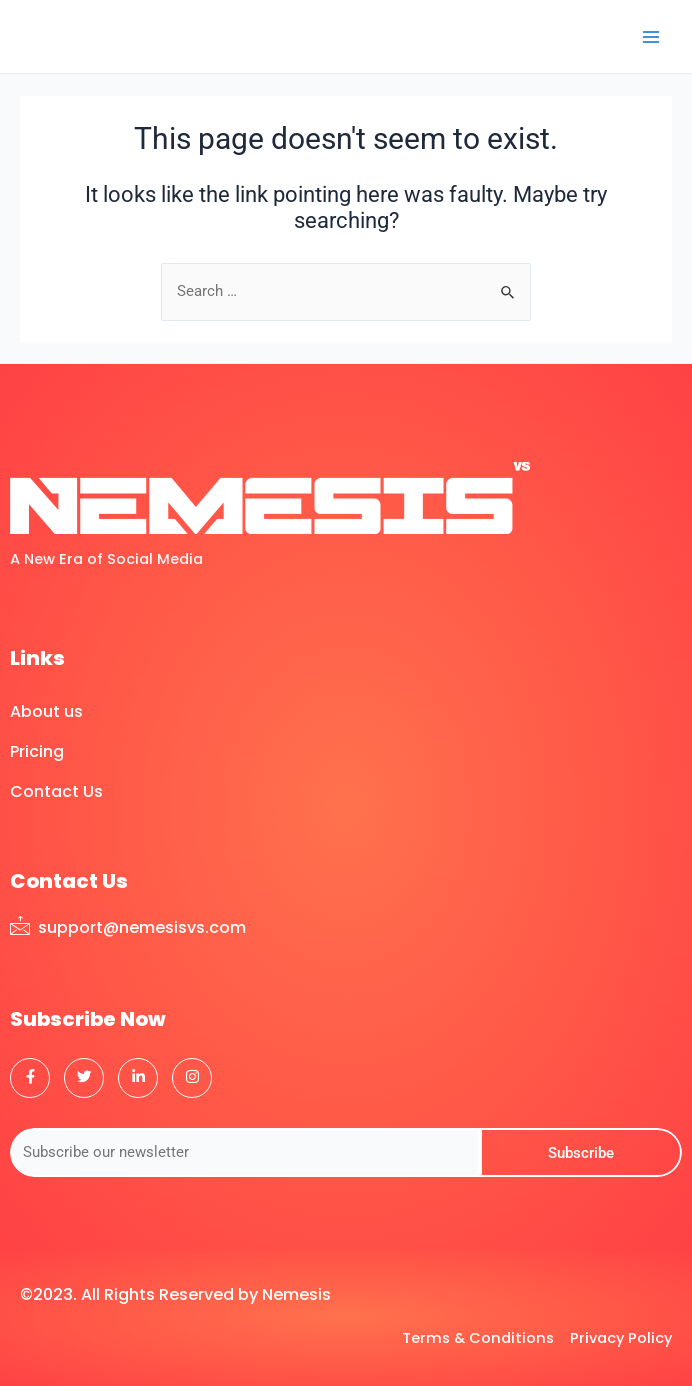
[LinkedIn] (138, 1078)
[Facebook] (30, 1078)
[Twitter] (84, 1078)
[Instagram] (192, 1078)
